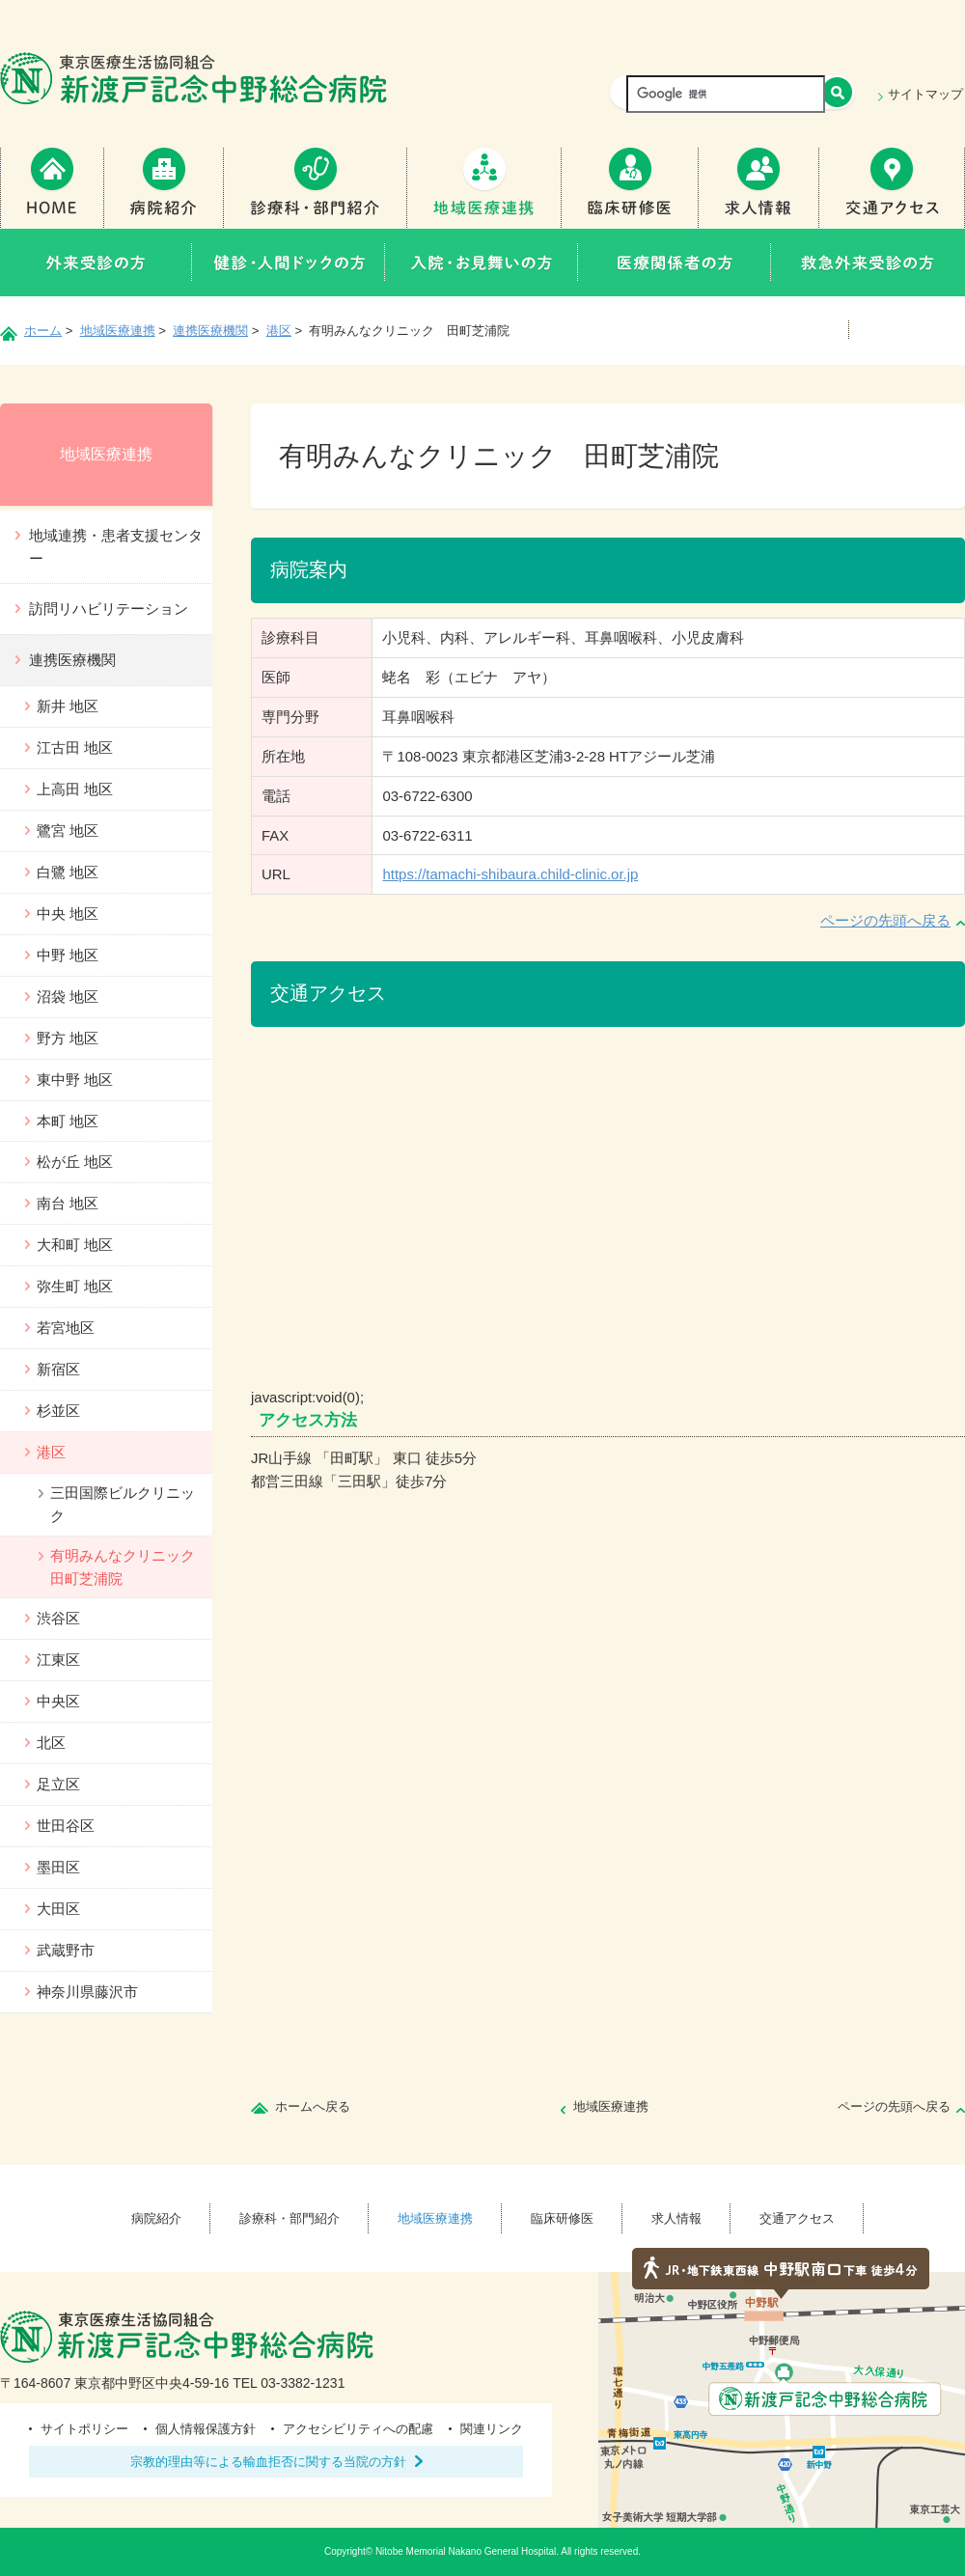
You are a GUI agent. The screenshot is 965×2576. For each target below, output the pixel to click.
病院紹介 (164, 188)
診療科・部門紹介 (315, 188)
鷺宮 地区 (67, 830)
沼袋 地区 (67, 996)
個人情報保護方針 (205, 2429)
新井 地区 (67, 706)
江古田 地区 (75, 747)
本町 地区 (67, 1121)
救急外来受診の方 (868, 262)
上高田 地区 (75, 789)
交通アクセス (892, 188)
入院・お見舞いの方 (481, 262)
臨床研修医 (630, 188)
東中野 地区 (75, 1079)
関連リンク (491, 2429)
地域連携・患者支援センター (116, 547)
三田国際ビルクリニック (122, 1504)
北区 (51, 1742)
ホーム (43, 330)
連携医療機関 (210, 330)
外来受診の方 (96, 262)
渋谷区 (58, 1618)
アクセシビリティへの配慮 (358, 2429)
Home (52, 188)
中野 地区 (67, 955)
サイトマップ (925, 94)
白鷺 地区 (67, 872)
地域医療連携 (484, 188)
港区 (278, 330)
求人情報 (759, 188)
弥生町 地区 (75, 1286)
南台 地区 (67, 1203)
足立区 (58, 1784)
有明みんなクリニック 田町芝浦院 (129, 1567)
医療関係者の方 (674, 262)
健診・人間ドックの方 (288, 262)
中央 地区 (67, 913)
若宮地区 (66, 1327)
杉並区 (58, 1410)
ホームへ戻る (312, 2106)
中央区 (58, 1701)
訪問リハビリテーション (108, 608)
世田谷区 (66, 1825)
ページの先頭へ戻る (885, 920)
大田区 (58, 1908)
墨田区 (58, 1867)
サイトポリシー (84, 2429)
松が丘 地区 (75, 1161)
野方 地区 (67, 1038)
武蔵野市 (66, 1950)
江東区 (58, 1659)
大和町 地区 (75, 1244)
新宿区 (58, 1369)
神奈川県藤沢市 (87, 1991)
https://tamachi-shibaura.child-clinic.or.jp (510, 874)
